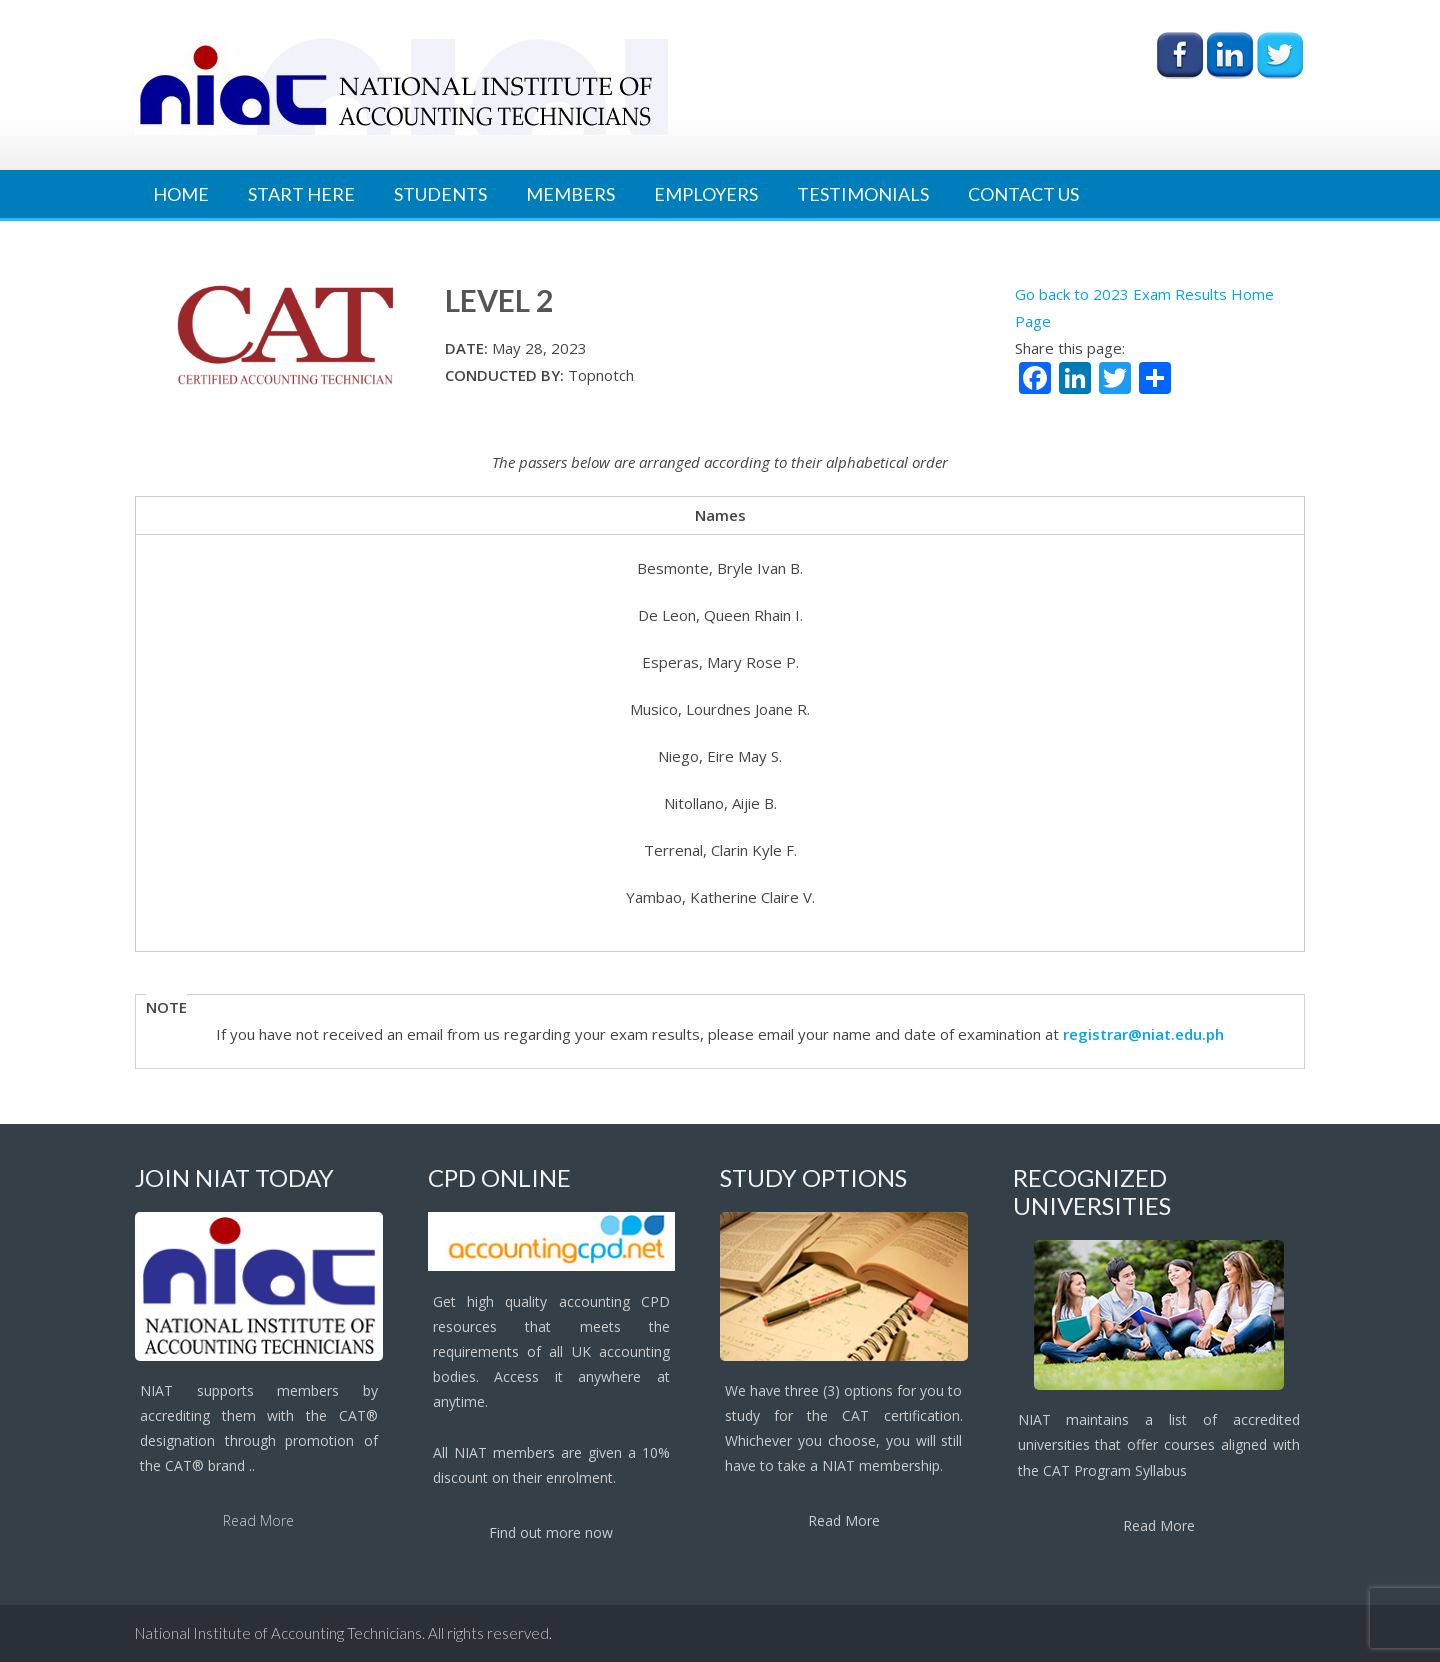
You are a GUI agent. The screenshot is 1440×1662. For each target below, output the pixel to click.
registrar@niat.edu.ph (1143, 1034)
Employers (706, 194)
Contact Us (1023, 194)
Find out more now (551, 1532)
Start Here (301, 194)
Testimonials (863, 194)
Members (570, 194)
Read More (258, 1520)
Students (440, 194)
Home (181, 194)
